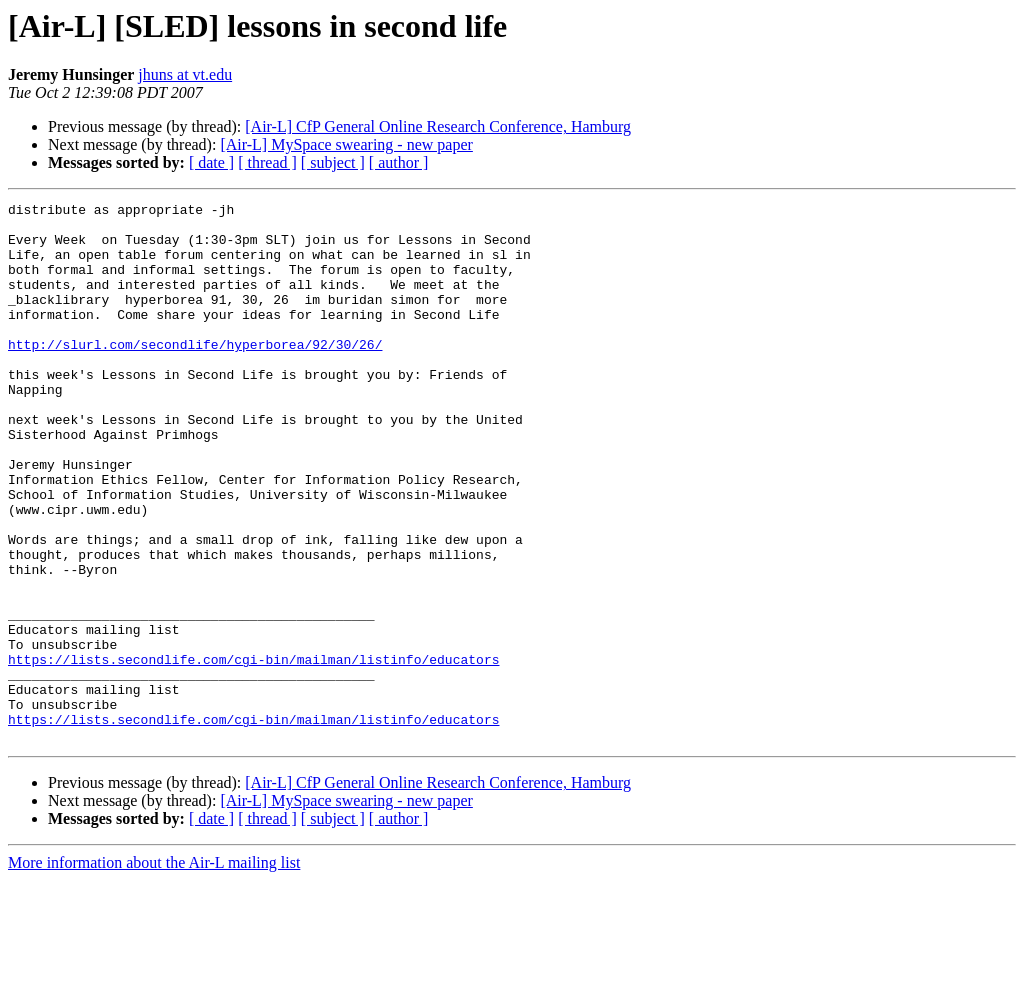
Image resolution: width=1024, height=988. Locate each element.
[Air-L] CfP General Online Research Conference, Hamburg (438, 126)
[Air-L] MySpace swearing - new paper (346, 144)
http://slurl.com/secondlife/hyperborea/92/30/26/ (195, 374)
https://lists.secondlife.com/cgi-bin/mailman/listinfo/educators (253, 752)
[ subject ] (333, 162)
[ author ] (399, 162)
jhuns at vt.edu (185, 74)
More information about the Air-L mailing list (154, 970)
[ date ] (211, 162)
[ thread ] (267, 162)
